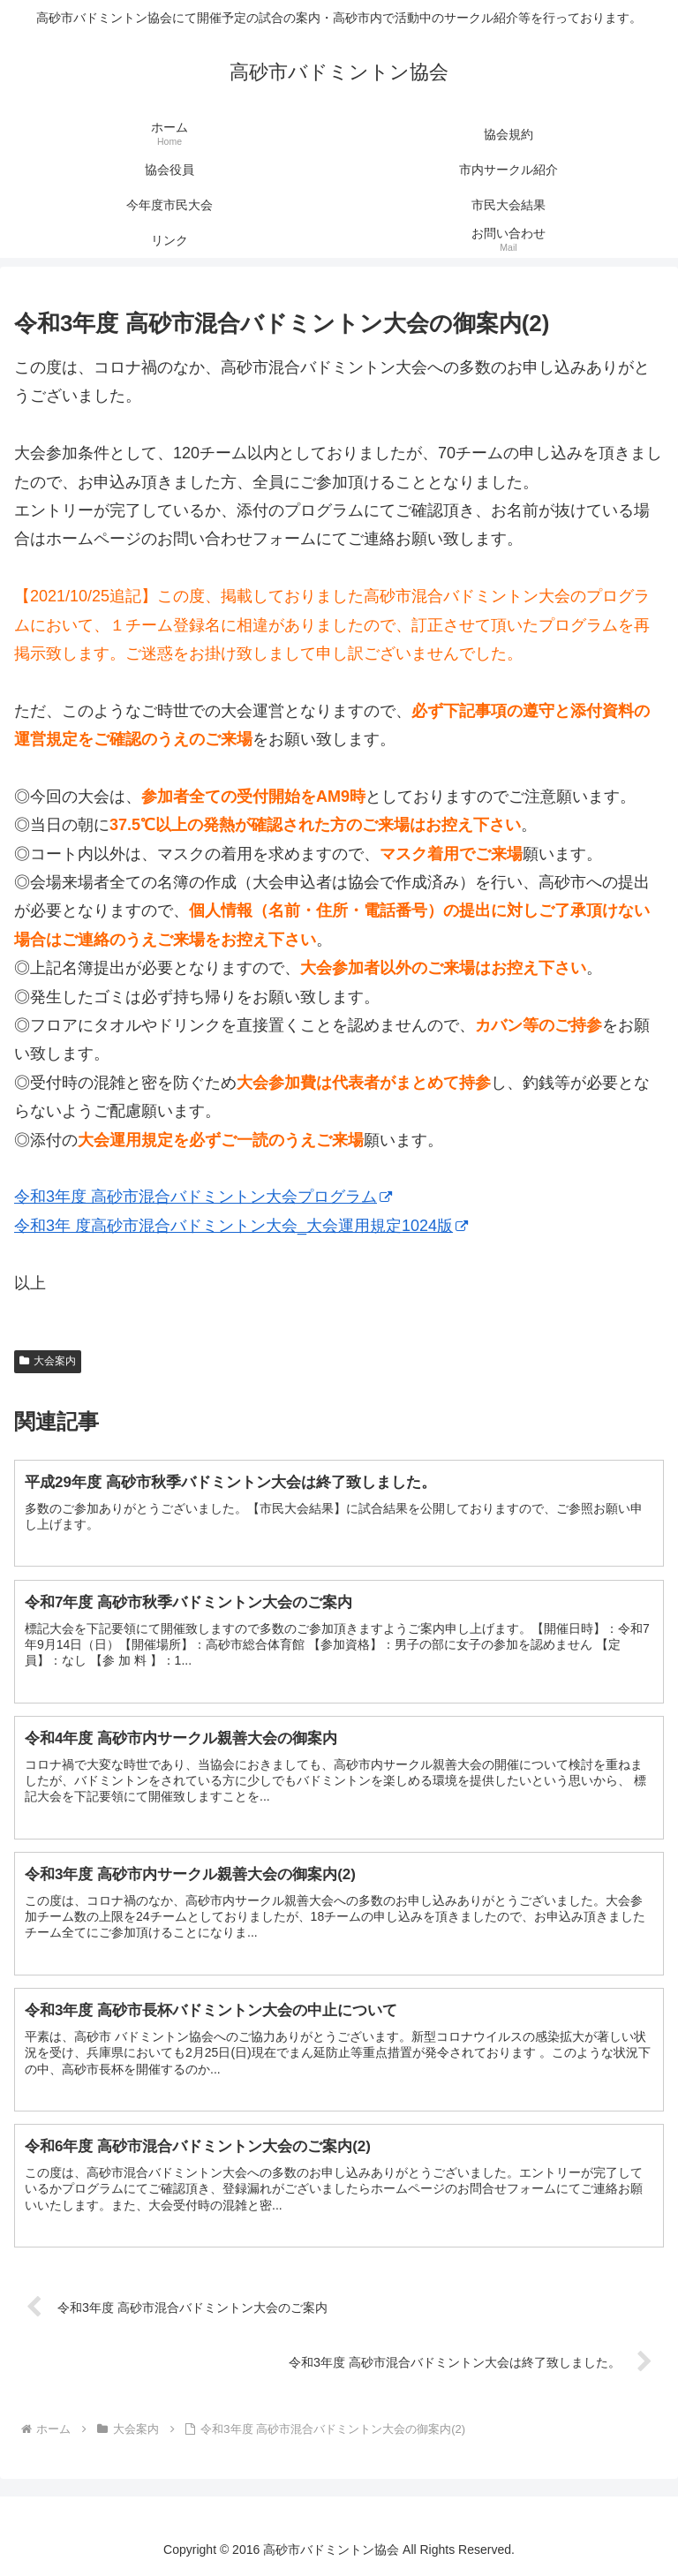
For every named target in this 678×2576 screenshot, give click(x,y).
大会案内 (47, 1361)
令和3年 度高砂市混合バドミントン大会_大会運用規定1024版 (241, 1226)
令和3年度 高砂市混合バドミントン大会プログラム (203, 1196)
